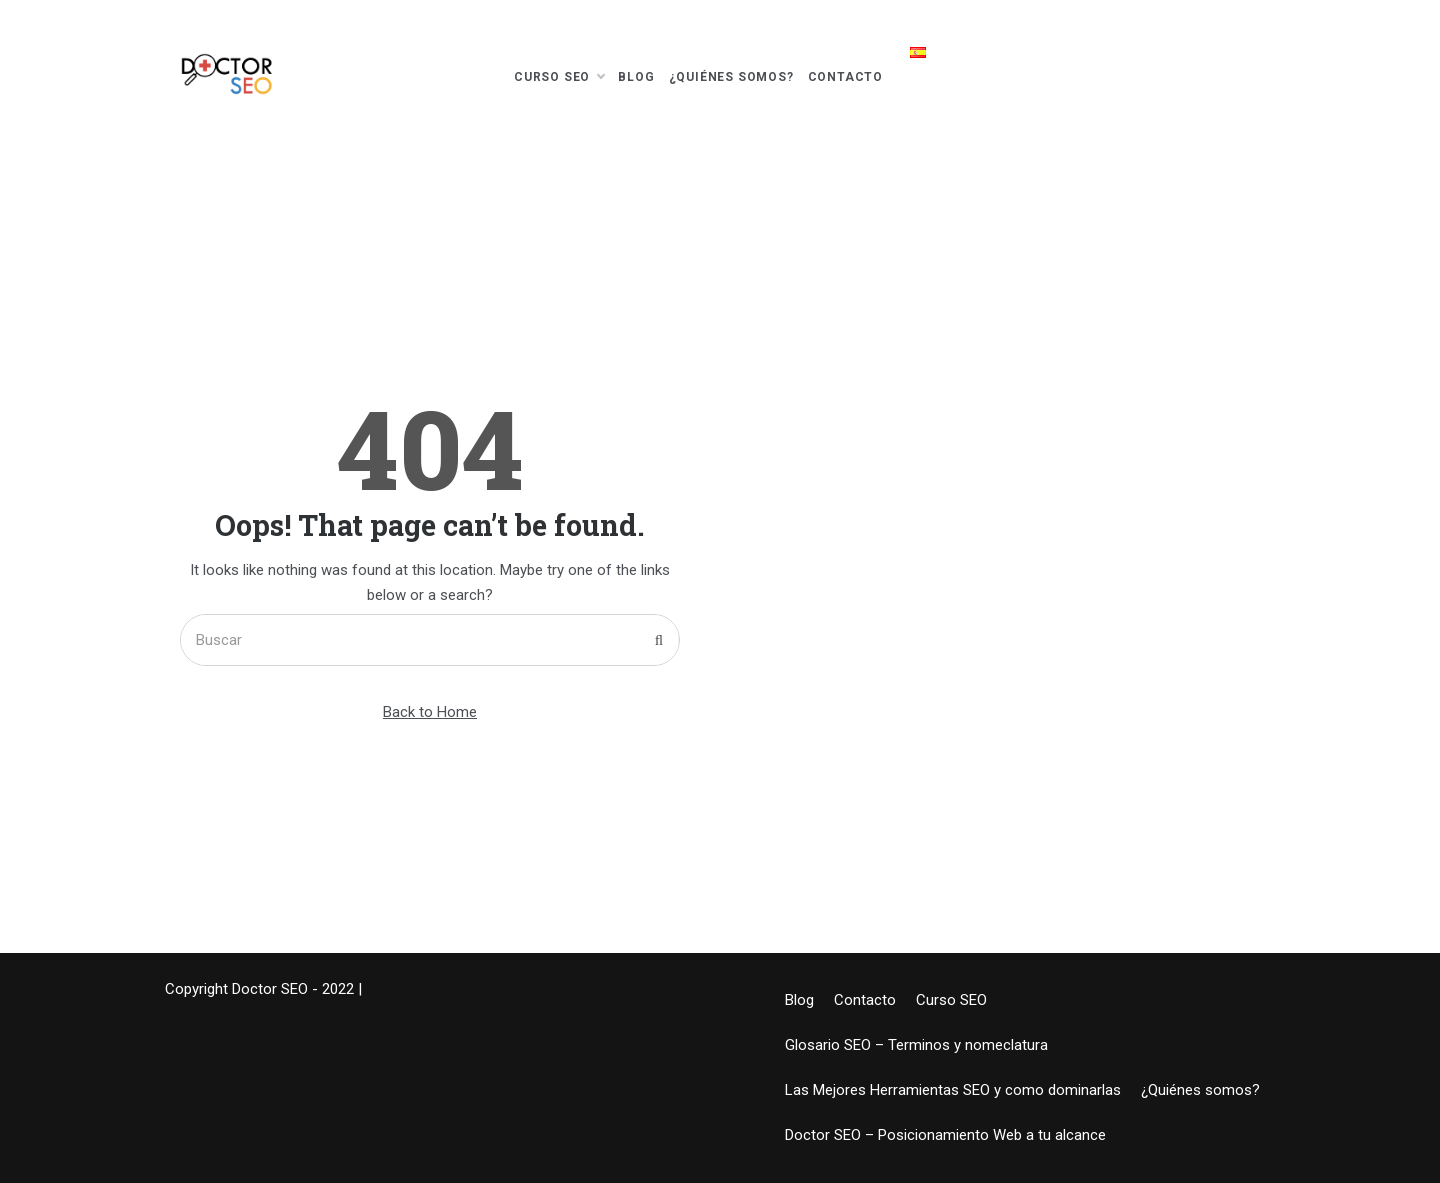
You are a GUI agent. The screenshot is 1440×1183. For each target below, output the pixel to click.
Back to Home (430, 712)
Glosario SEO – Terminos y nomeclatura (916, 1045)
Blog (636, 77)
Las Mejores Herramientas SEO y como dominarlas (953, 1090)
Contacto (845, 77)
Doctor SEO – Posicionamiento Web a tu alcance (945, 1135)
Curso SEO (559, 77)
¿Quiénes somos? (731, 77)
